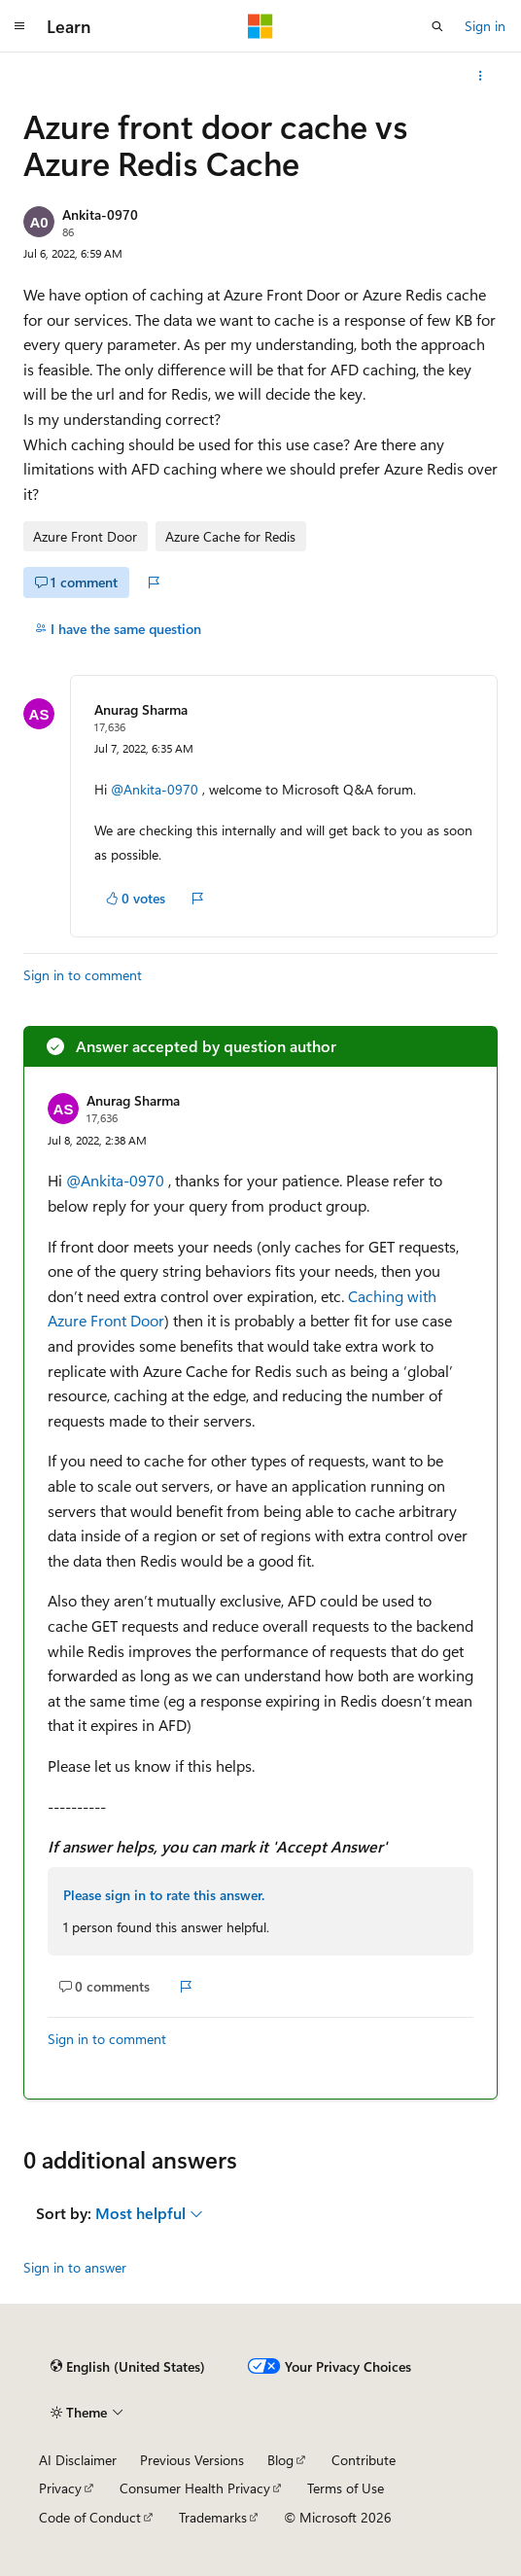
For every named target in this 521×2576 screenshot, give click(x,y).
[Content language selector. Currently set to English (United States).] (128, 2366)
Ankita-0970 (100, 214)
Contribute (363, 2460)
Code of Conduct (90, 2517)
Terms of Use (345, 2488)
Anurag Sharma (141, 709)
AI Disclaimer (78, 2460)
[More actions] (481, 75)
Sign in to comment (82, 975)
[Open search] (437, 26)
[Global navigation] (19, 26)
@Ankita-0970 (156, 789)
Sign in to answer (74, 2267)
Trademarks (213, 2517)
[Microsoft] (260, 26)
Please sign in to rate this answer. (163, 1895)
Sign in (485, 26)
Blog (280, 2460)
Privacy (60, 2488)
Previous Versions (192, 2460)
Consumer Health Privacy (195, 2488)
